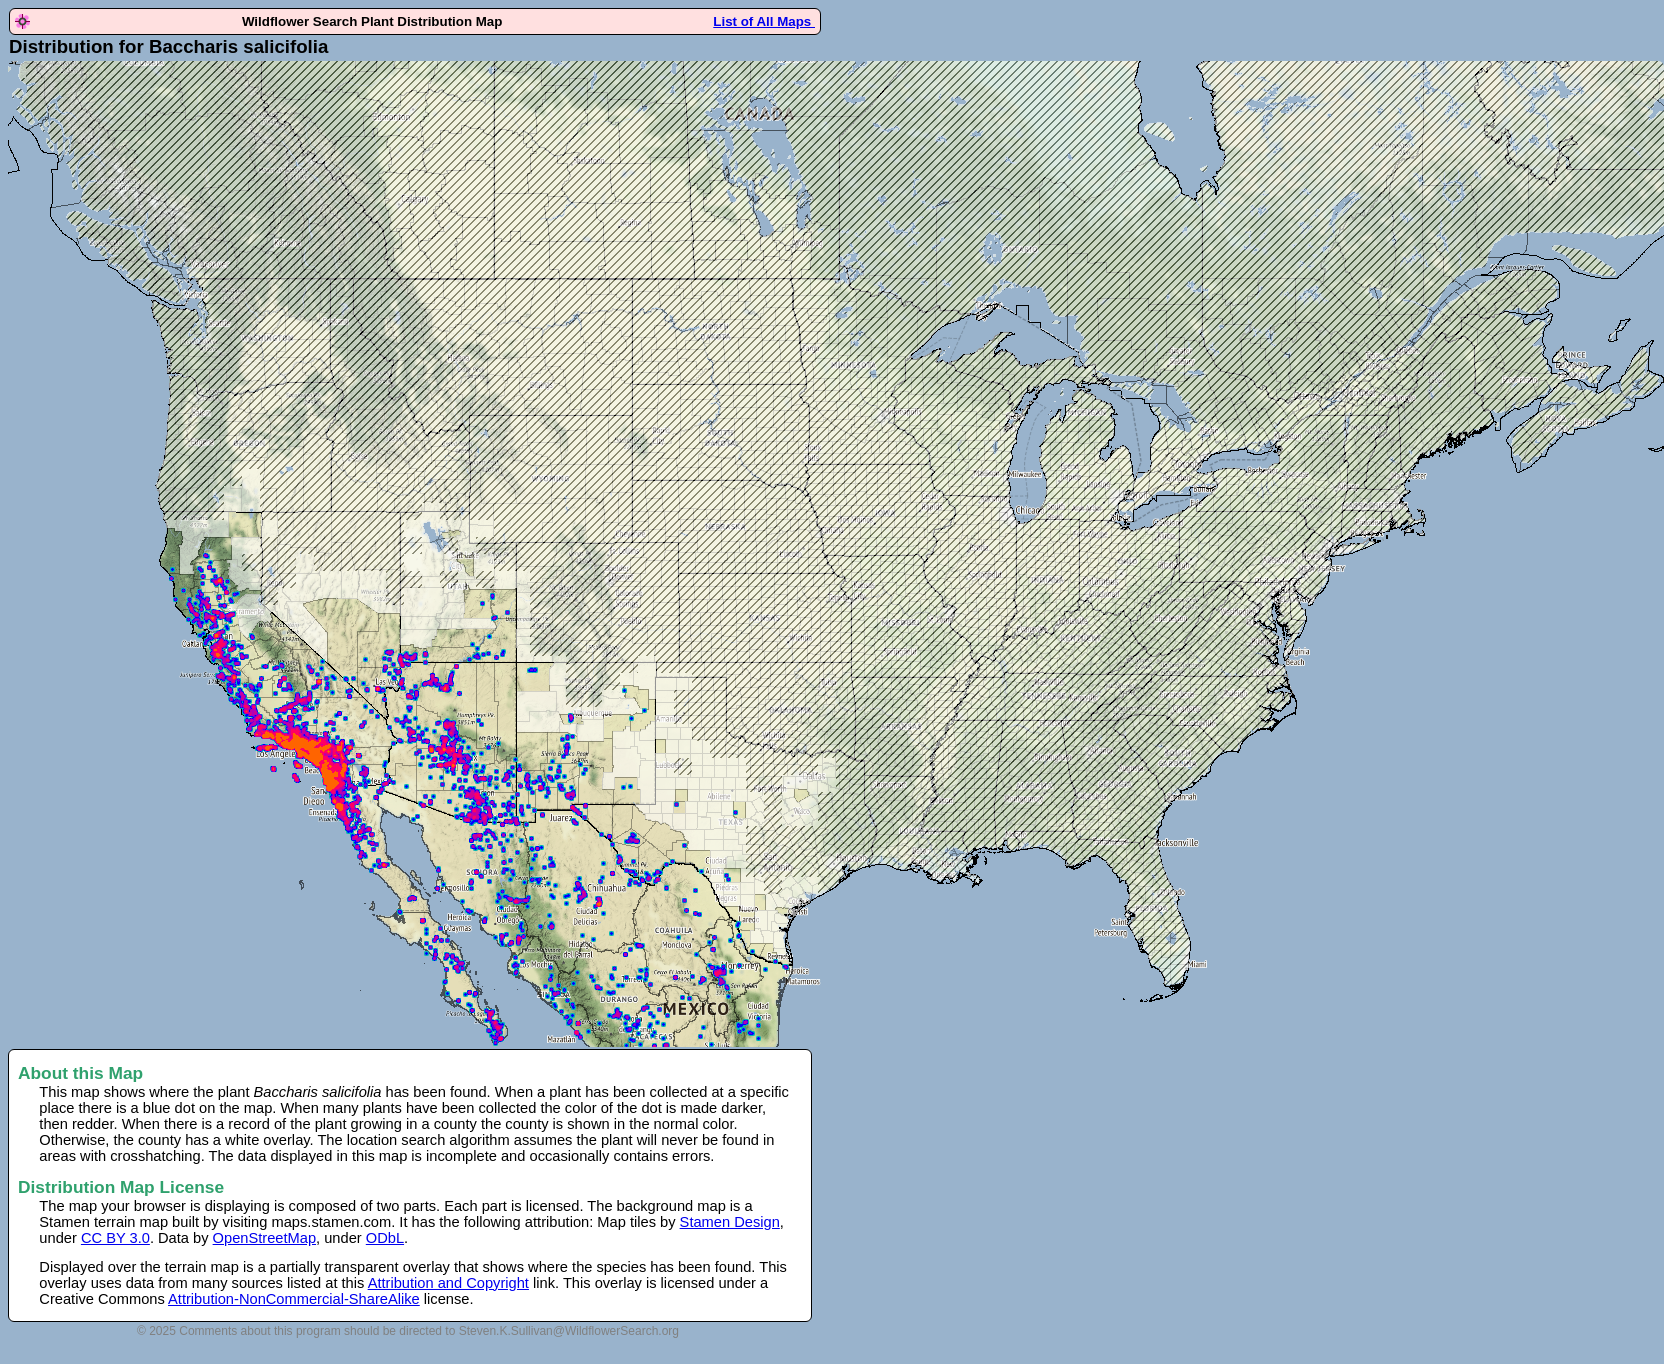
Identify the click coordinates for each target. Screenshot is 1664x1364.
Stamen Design (730, 1222)
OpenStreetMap (264, 1238)
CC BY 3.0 (115, 1238)
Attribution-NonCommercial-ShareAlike (294, 1299)
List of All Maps (764, 21)
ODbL (385, 1238)
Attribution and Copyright (448, 1283)
